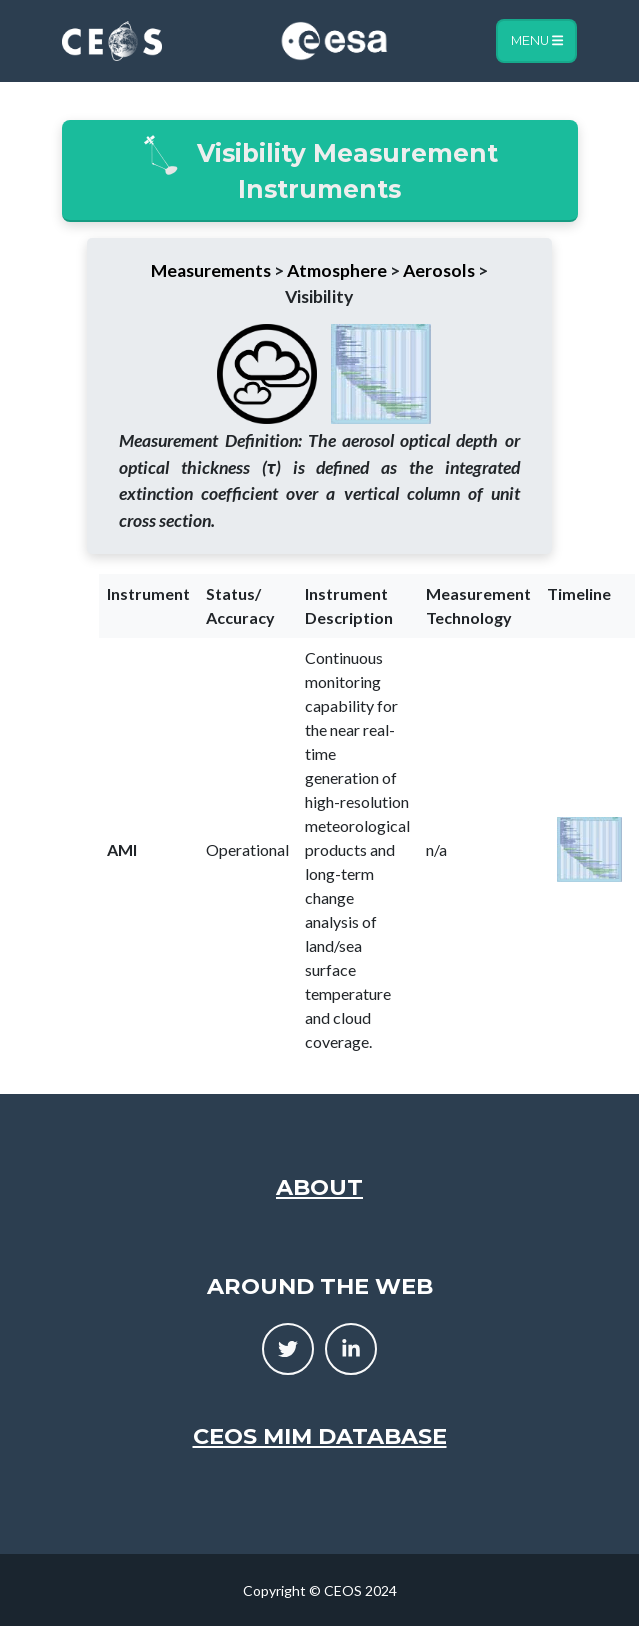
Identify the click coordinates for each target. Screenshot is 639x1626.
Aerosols (439, 270)
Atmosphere (337, 270)
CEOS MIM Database (320, 1436)
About (319, 1187)
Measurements (211, 270)
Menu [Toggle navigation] (537, 40)
